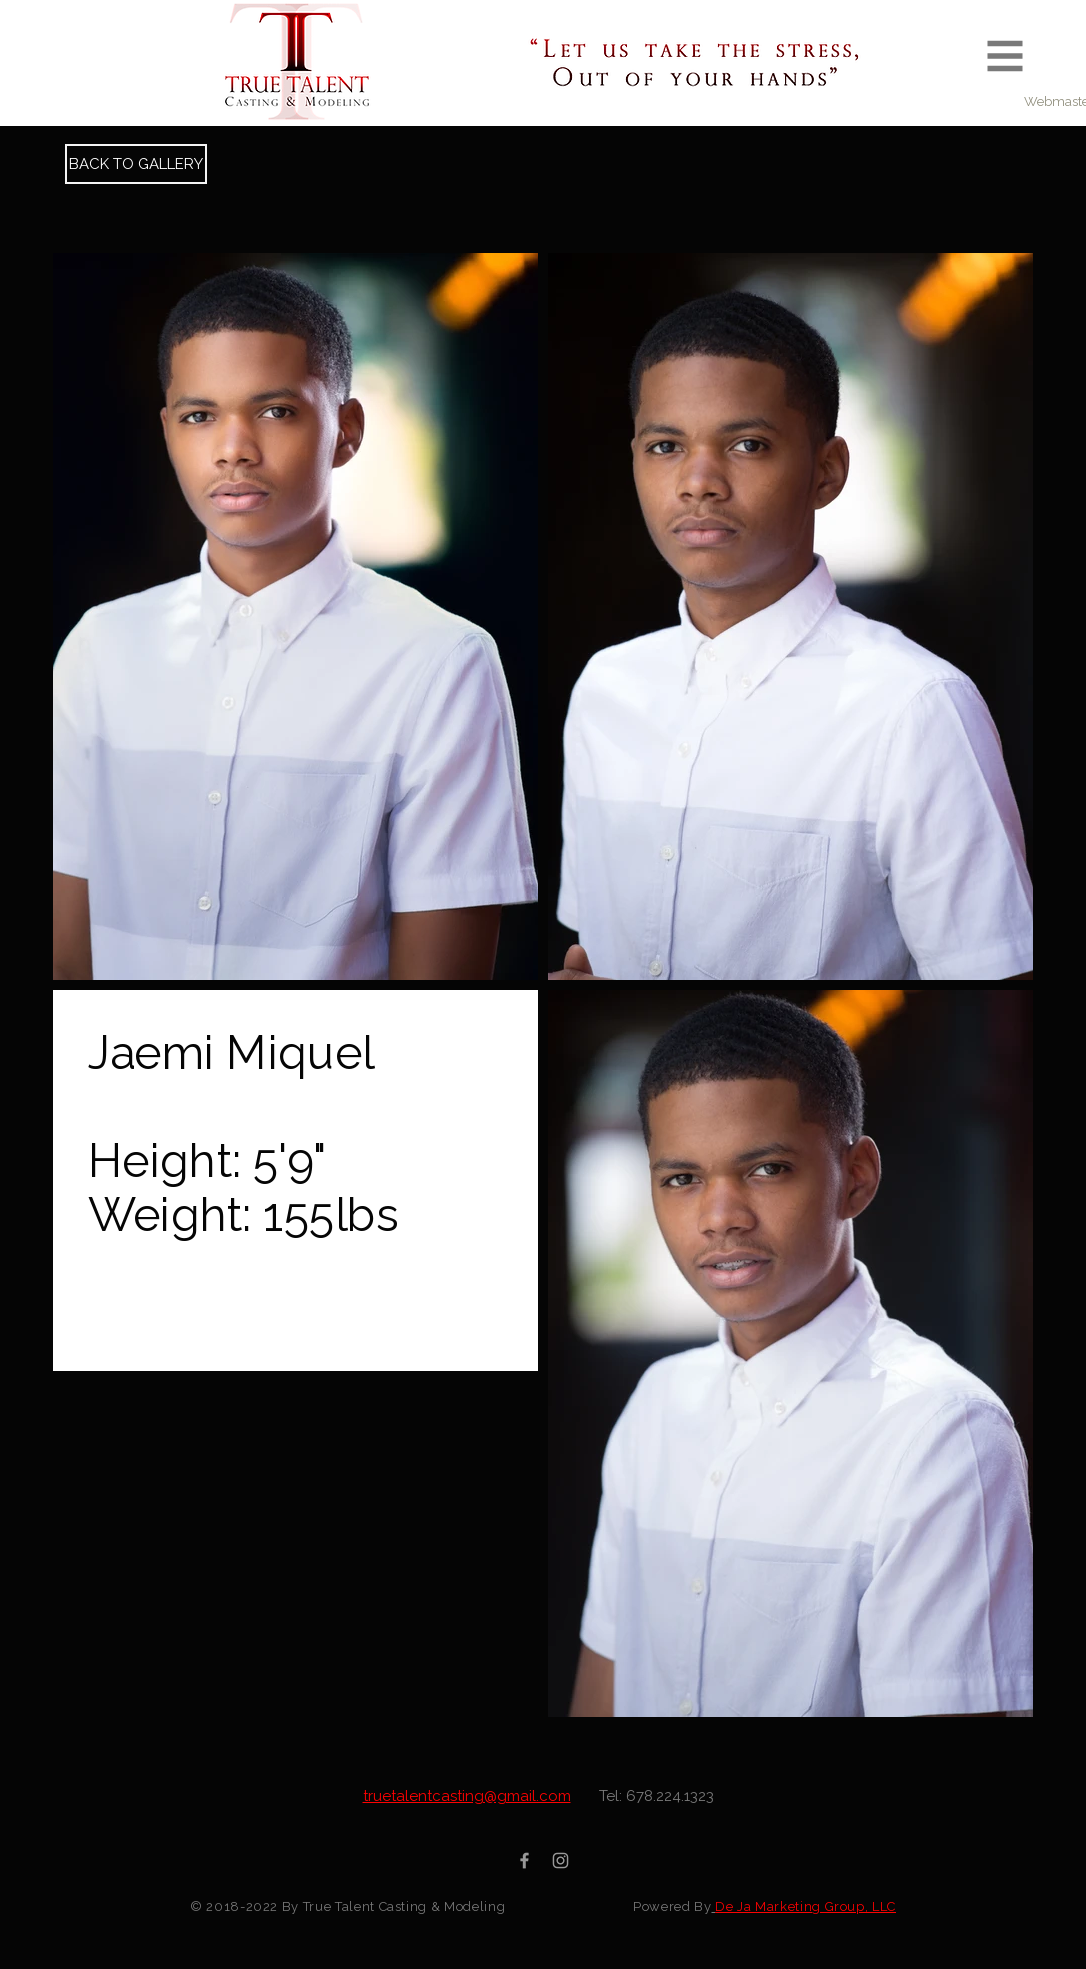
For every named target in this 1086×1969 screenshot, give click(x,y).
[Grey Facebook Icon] (524, 1860)
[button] (1005, 56)
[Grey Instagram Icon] (560, 1860)
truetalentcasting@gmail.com (467, 1796)
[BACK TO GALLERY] (136, 164)
